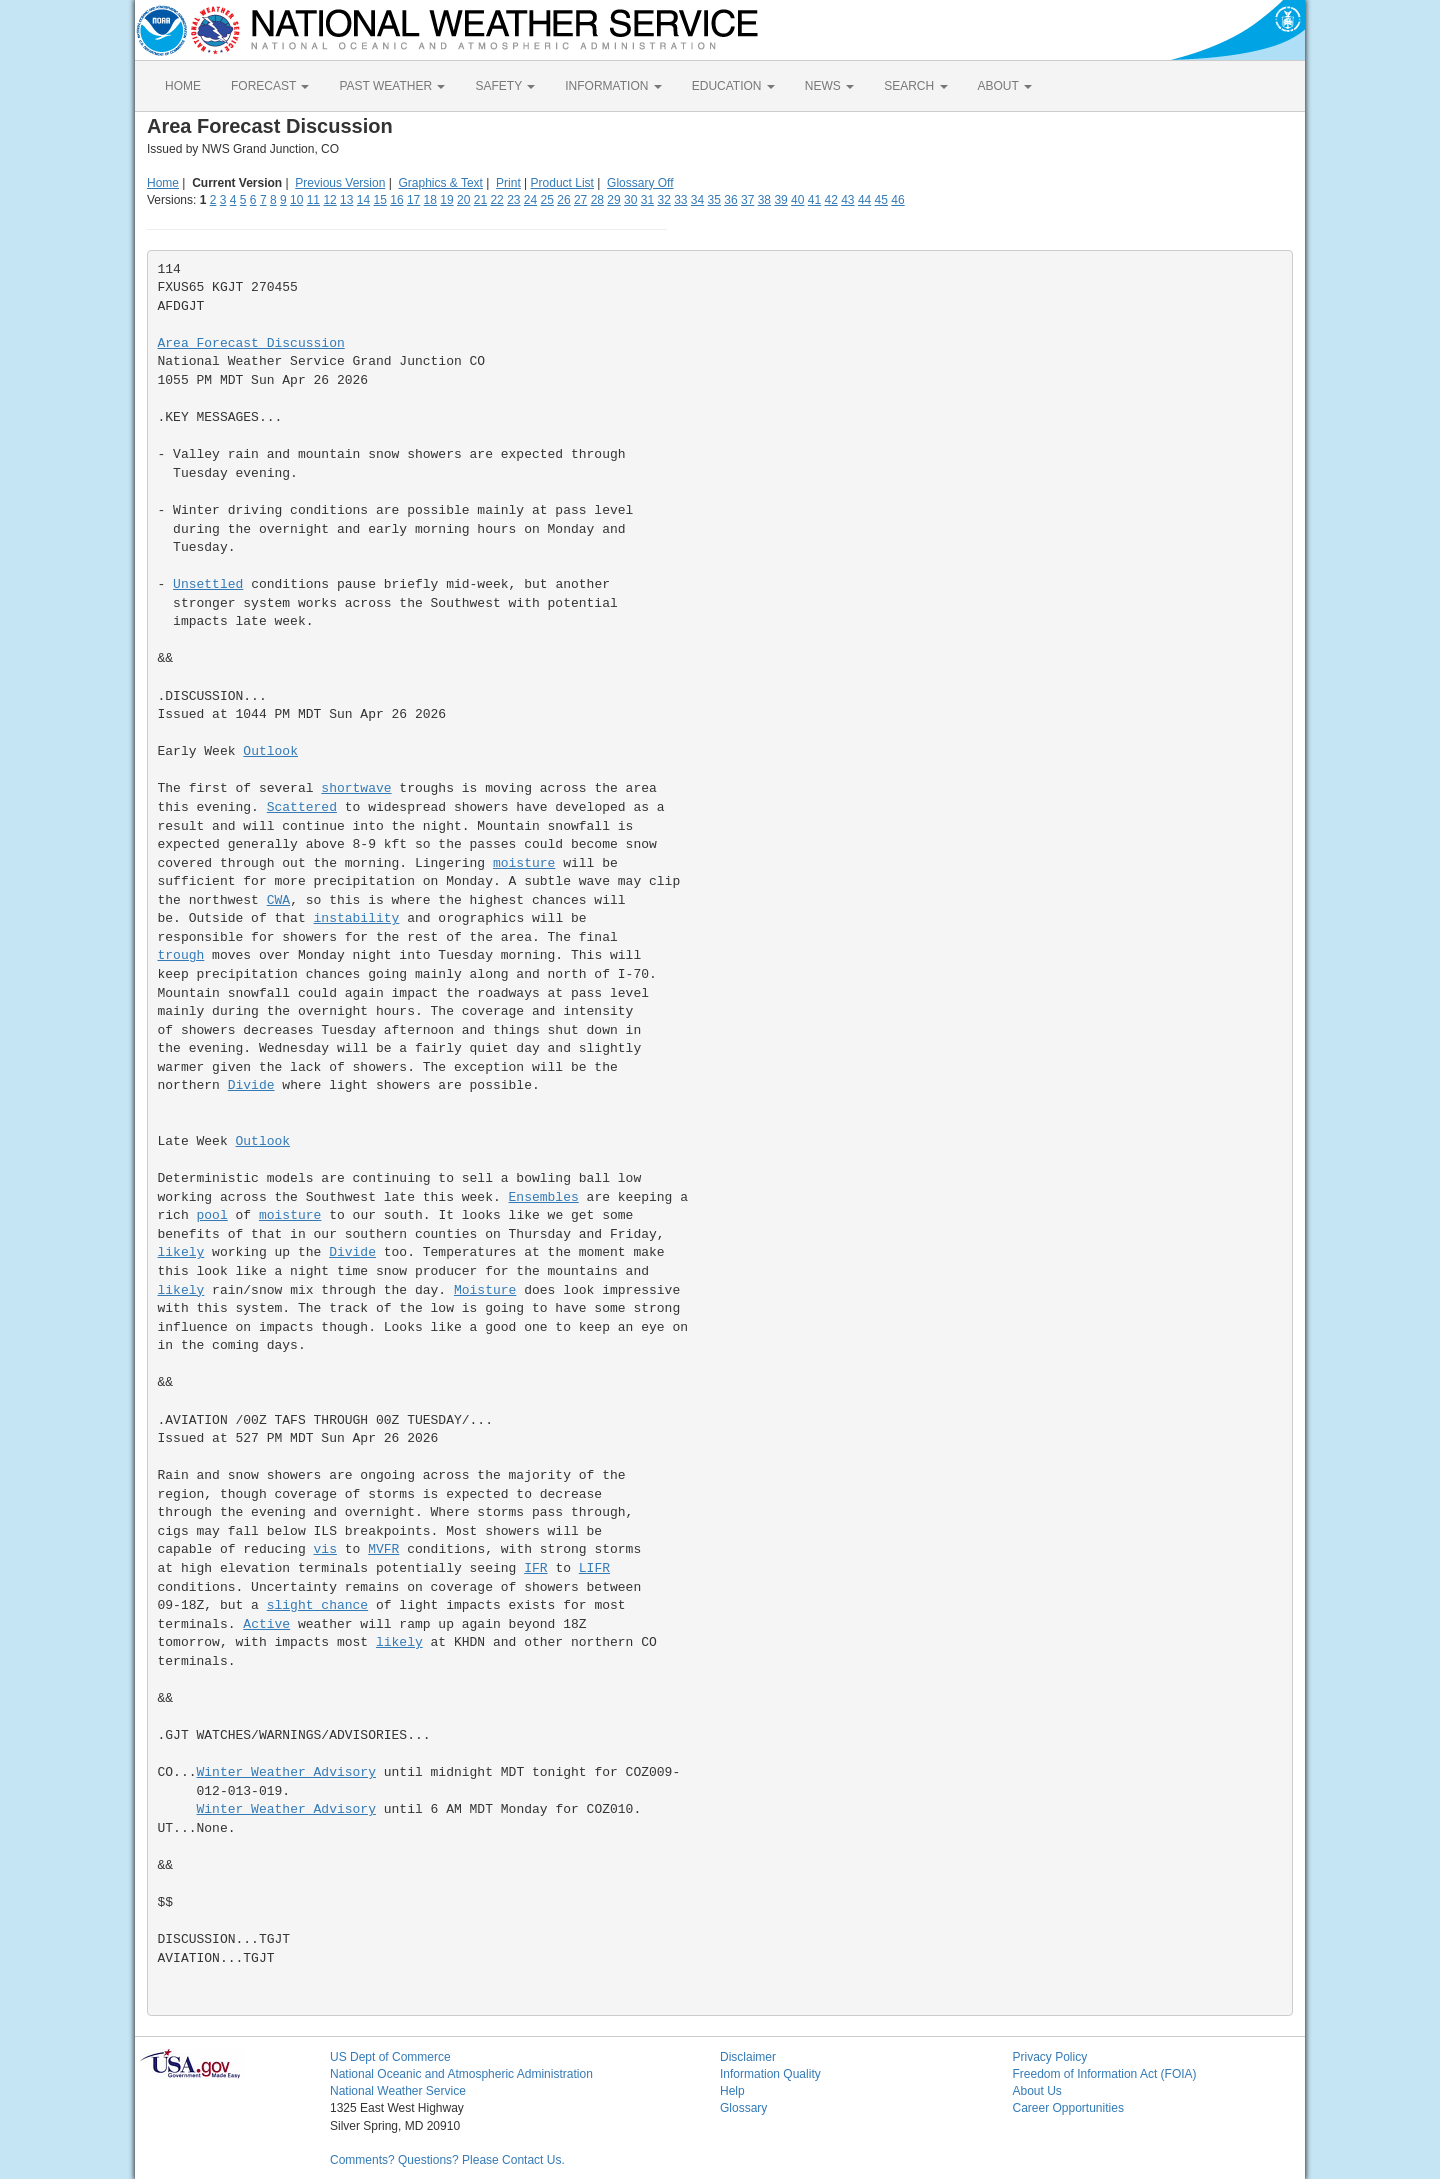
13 (346, 200)
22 (496, 200)
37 (747, 200)
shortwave (356, 788)
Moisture (485, 1290)
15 (380, 200)
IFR (535, 1568)
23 (513, 200)
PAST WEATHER (392, 86)
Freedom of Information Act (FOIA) (1105, 2074)
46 (897, 200)
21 (480, 200)
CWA (278, 900)
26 (563, 200)
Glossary (743, 2108)
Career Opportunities (1068, 2108)
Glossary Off (640, 183)
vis (325, 1549)
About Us (1037, 2091)
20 (463, 200)
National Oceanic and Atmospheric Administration (461, 2074)
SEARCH (915, 86)
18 (430, 200)
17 (413, 200)
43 (847, 200)
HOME (183, 86)
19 (446, 200)
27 (580, 200)
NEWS (829, 86)
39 (780, 200)
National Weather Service (398, 2091)
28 (597, 200)
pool (212, 1215)
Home (163, 183)
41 (814, 200)
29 (613, 200)
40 (797, 200)
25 (547, 200)
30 (630, 200)
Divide (251, 1085)
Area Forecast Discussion (251, 343)
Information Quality (770, 2074)
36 (730, 200)
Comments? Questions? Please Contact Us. (447, 2160)
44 (864, 200)
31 (647, 200)
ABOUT (1005, 86)
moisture (524, 863)
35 (714, 200)
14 (363, 200)
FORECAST (270, 86)
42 (830, 200)
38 (764, 200)
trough (181, 955)
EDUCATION (733, 86)
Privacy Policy (1050, 2057)
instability (357, 918)
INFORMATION (613, 86)
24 (530, 200)
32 (663, 200)
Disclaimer (748, 2057)
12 (329, 200)
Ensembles (544, 1197)
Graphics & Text (440, 183)
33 (680, 200)
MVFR (383, 1549)
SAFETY (505, 86)
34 (697, 200)
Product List (562, 183)
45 (881, 200)
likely (181, 1252)
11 (313, 200)
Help (732, 2091)
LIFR (594, 1568)
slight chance (317, 1605)
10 (296, 200)
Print (508, 183)
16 (396, 200)
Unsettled (208, 584)
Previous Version (340, 183)
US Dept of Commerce (390, 2057)
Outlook (270, 751)
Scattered (302, 807)
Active (266, 1624)
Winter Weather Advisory (286, 1772)
